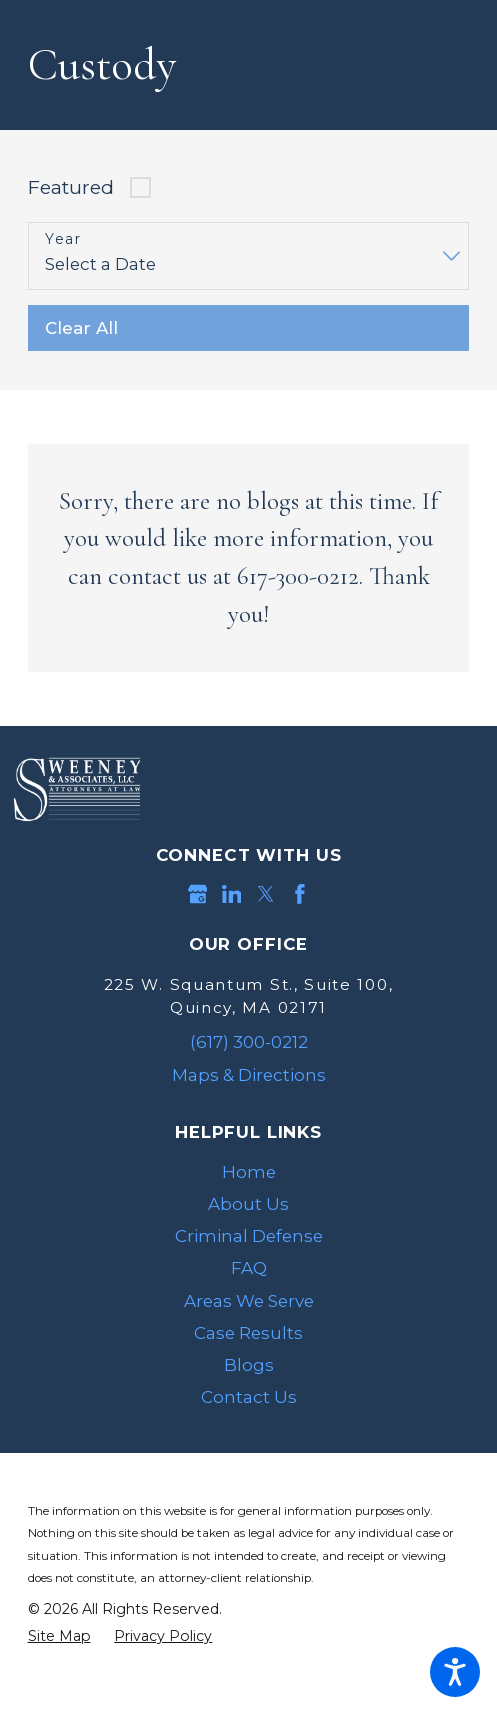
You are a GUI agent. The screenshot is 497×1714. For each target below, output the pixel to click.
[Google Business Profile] (198, 894)
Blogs (249, 1365)
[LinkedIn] (232, 894)
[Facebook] (300, 894)
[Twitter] (266, 894)
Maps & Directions (249, 1075)
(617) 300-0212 (249, 1042)
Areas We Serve (249, 1301)
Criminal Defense (249, 1236)
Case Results (248, 1333)
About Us (248, 1204)
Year (63, 239)
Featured (71, 187)
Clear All (81, 328)
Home (249, 1172)
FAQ (249, 1268)
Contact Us (249, 1397)
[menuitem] (249, 1172)
